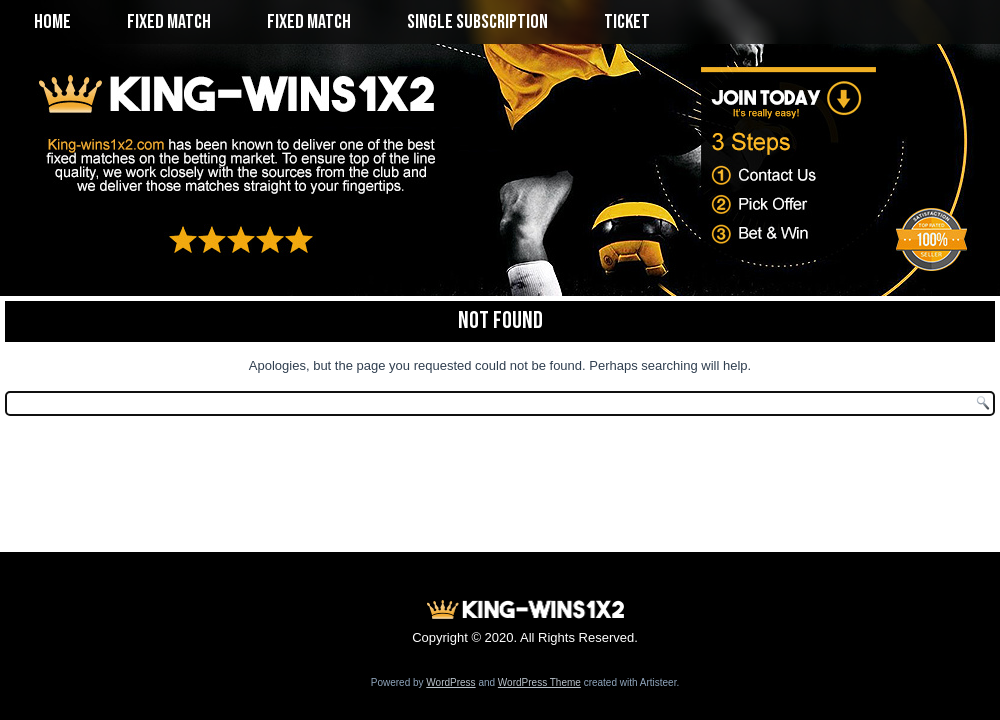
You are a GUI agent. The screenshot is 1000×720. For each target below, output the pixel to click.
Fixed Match (169, 22)
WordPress (450, 682)
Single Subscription (477, 22)
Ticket (627, 22)
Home (52, 22)
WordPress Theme (539, 682)
